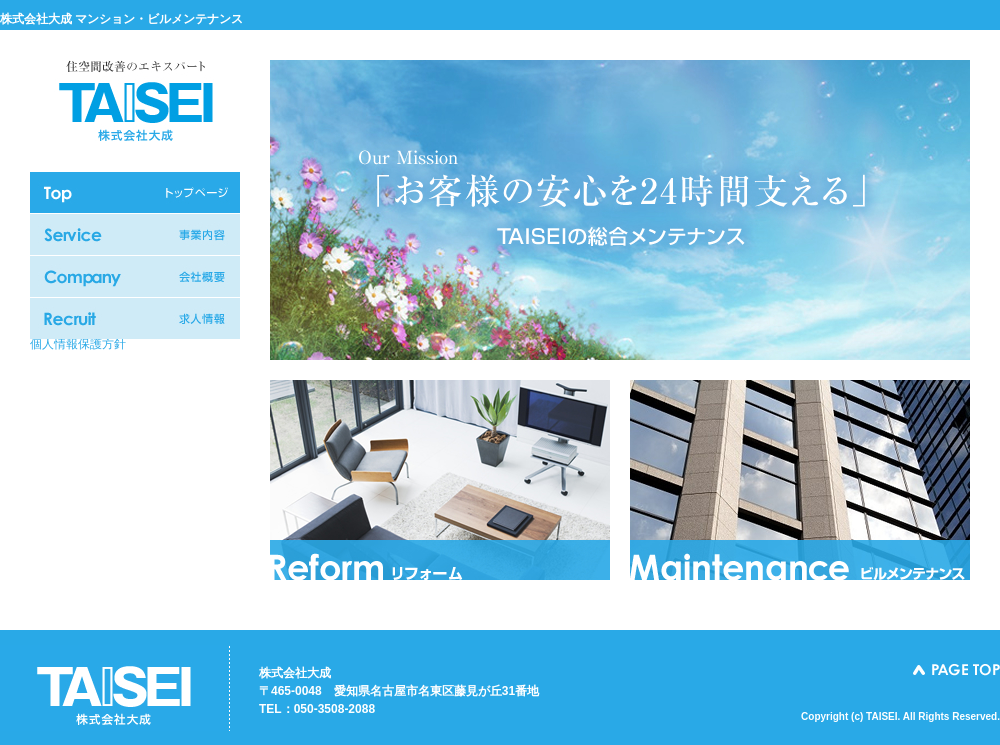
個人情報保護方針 (78, 344)
